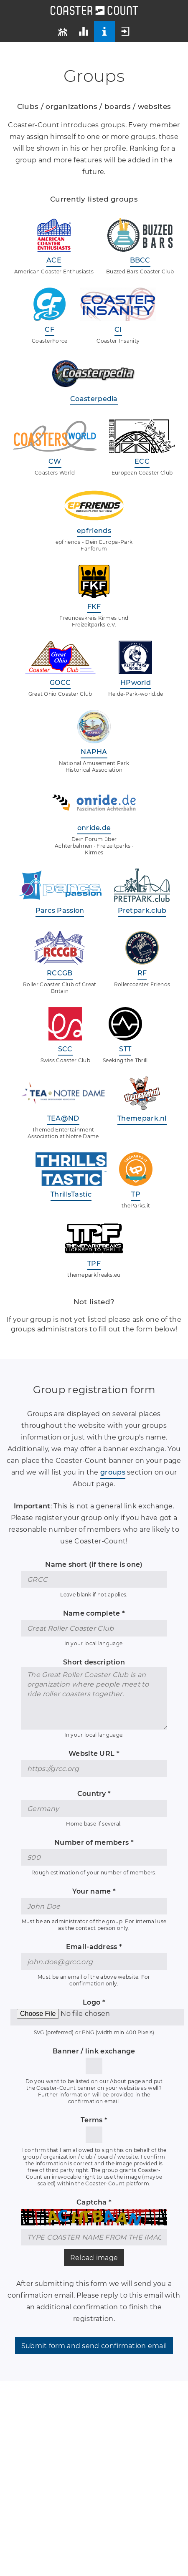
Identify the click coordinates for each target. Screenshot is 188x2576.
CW (54, 461)
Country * (94, 1794)
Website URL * (94, 1754)
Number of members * (94, 1842)
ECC (142, 461)
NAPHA (94, 752)
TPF (94, 1264)
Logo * (94, 2002)
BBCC (140, 260)
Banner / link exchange (94, 2051)
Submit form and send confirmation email (94, 2346)
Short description (94, 1662)
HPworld (135, 683)
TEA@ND (63, 1118)
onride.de (94, 828)
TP (135, 1194)
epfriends (94, 531)
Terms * (94, 2120)
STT (125, 1049)
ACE (53, 260)
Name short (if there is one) (93, 1564)
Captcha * (94, 2202)
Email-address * (94, 1947)
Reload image (94, 2258)
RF (142, 973)
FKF (94, 607)
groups (112, 1472)
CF (49, 329)
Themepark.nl (142, 1118)
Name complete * (94, 1613)
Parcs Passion (60, 910)
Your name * (94, 1891)
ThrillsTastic (71, 1194)
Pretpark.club (142, 910)
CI (118, 329)
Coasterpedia (94, 399)
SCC (65, 1049)
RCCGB (60, 973)
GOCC (60, 683)
